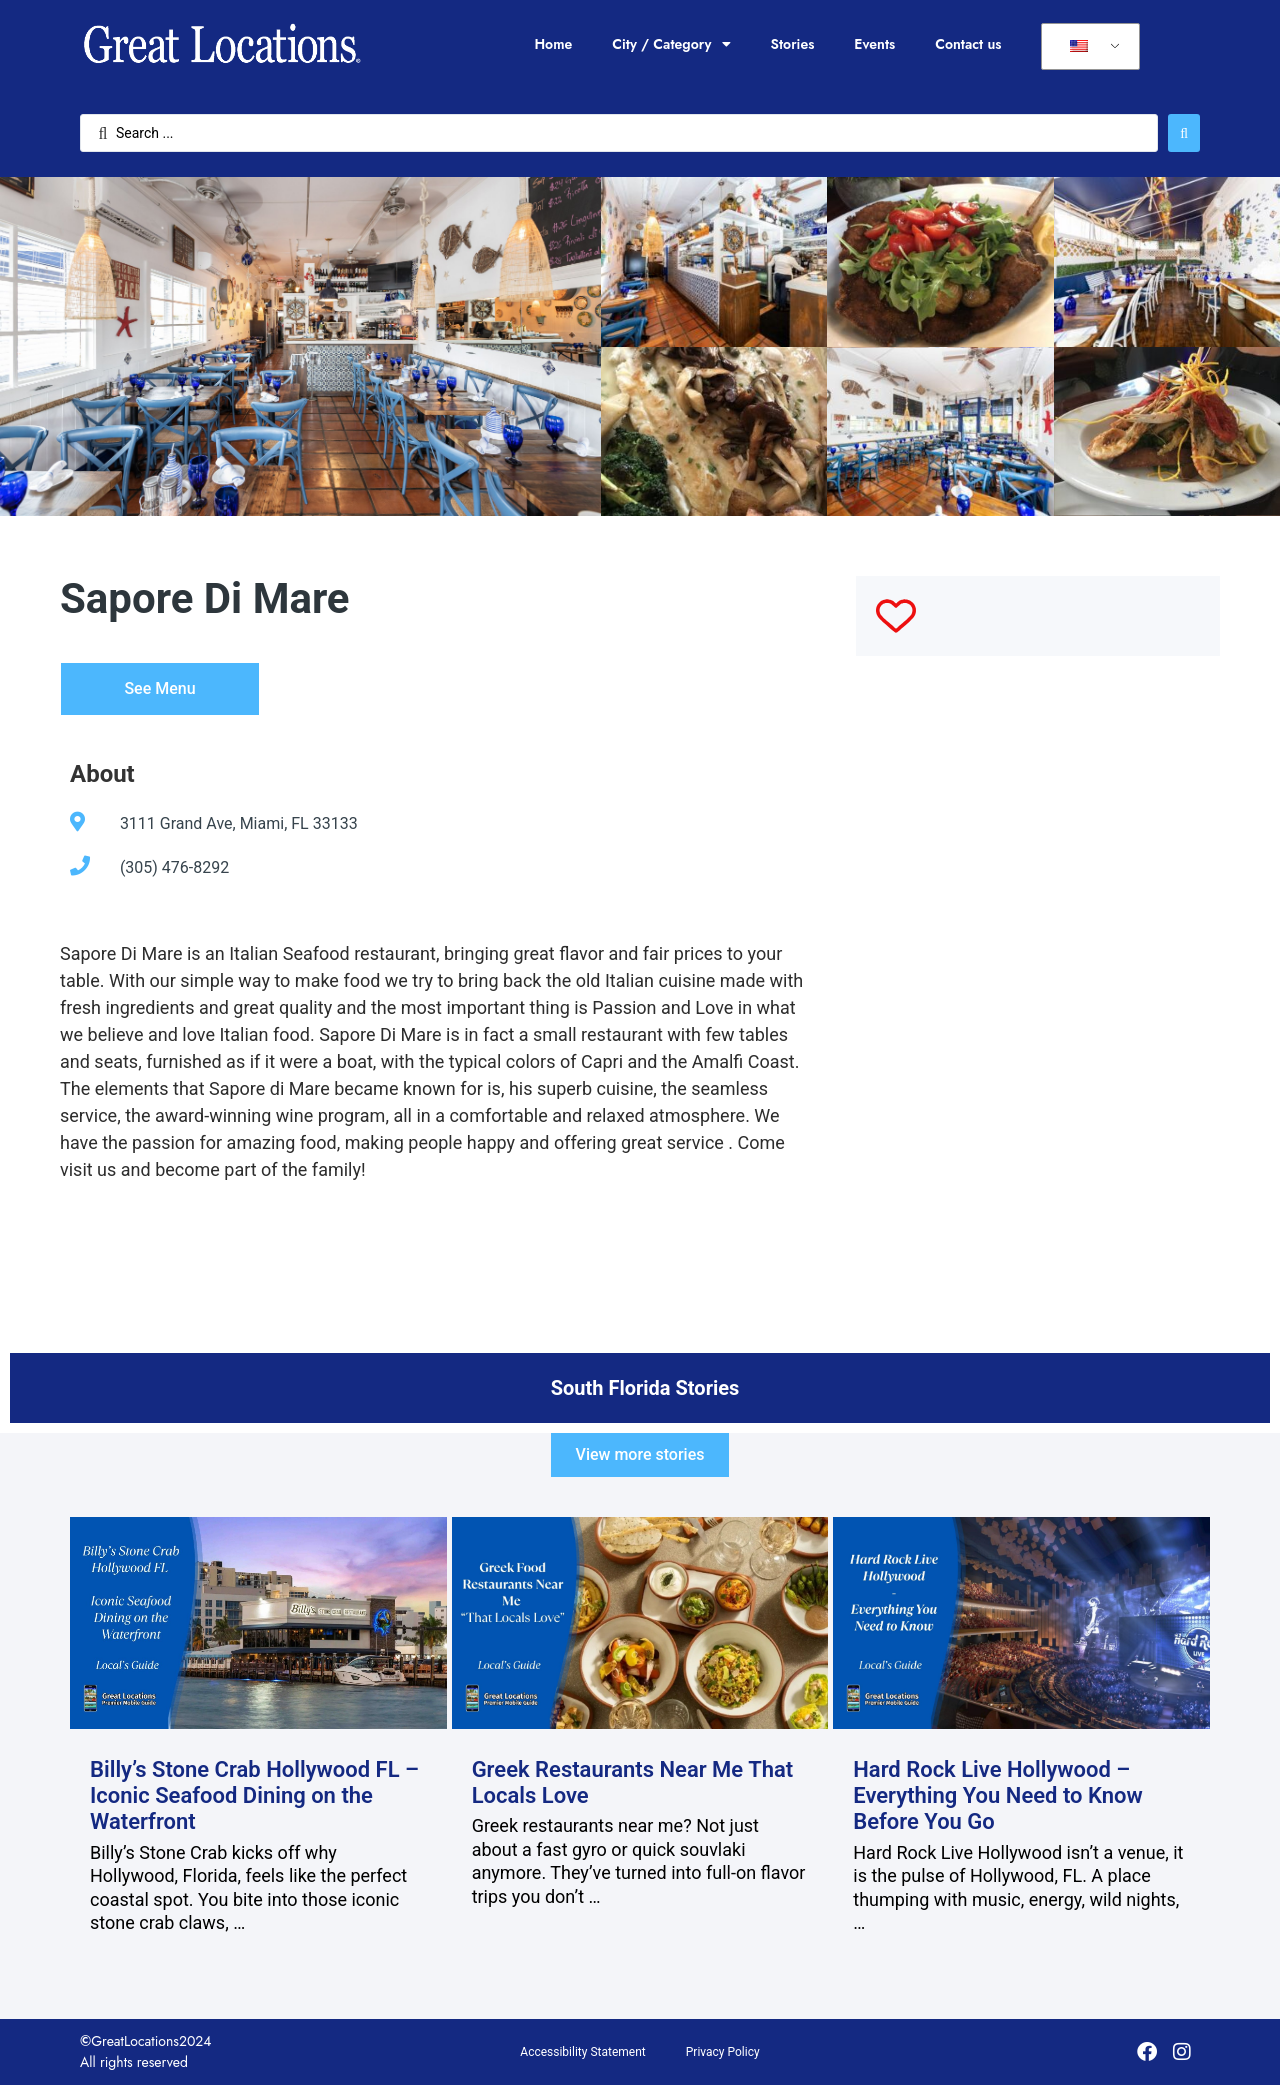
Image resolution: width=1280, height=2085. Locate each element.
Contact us (968, 44)
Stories (793, 44)
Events (874, 44)
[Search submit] (1184, 133)
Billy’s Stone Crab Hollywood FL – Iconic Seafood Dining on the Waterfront (254, 1796)
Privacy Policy (723, 2052)
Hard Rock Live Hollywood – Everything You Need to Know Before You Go (998, 1796)
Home (553, 44)
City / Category (671, 44)
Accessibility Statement (582, 2052)
